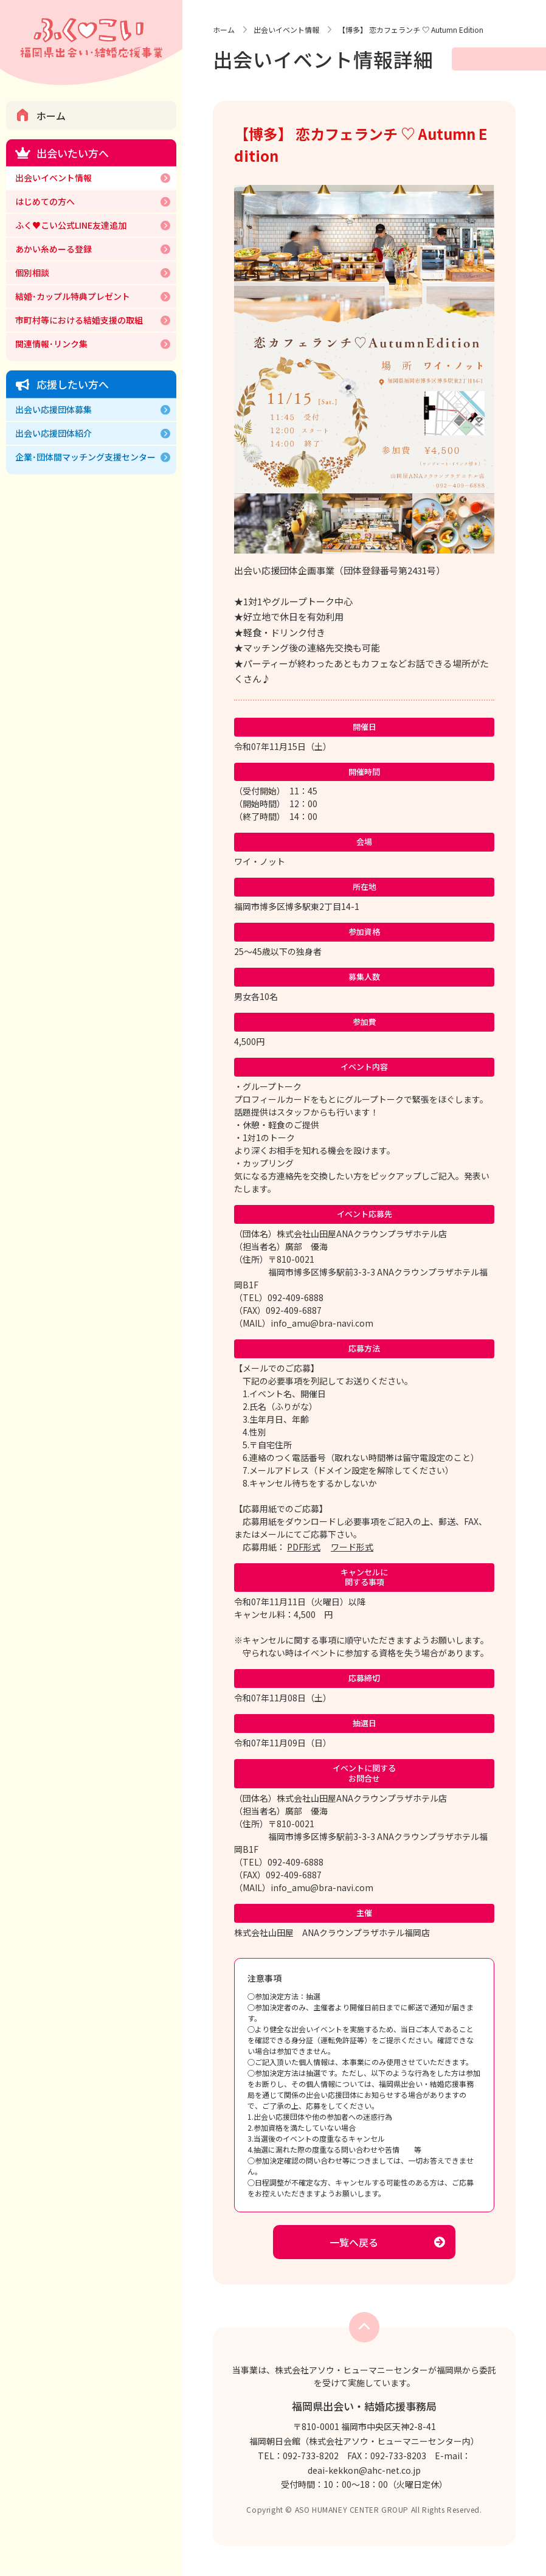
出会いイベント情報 (53, 178)
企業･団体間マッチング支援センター (85, 457)
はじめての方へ (45, 201)
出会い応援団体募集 (53, 409)
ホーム (51, 115)
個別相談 (32, 272)
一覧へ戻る (354, 2242)
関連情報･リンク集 (51, 344)
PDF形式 (303, 1547)
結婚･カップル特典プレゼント (72, 296)
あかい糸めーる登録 (53, 249)
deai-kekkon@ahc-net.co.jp (364, 2470)
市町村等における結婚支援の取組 (79, 320)
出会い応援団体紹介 (53, 433)
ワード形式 (352, 1547)
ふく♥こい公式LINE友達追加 (70, 225)
